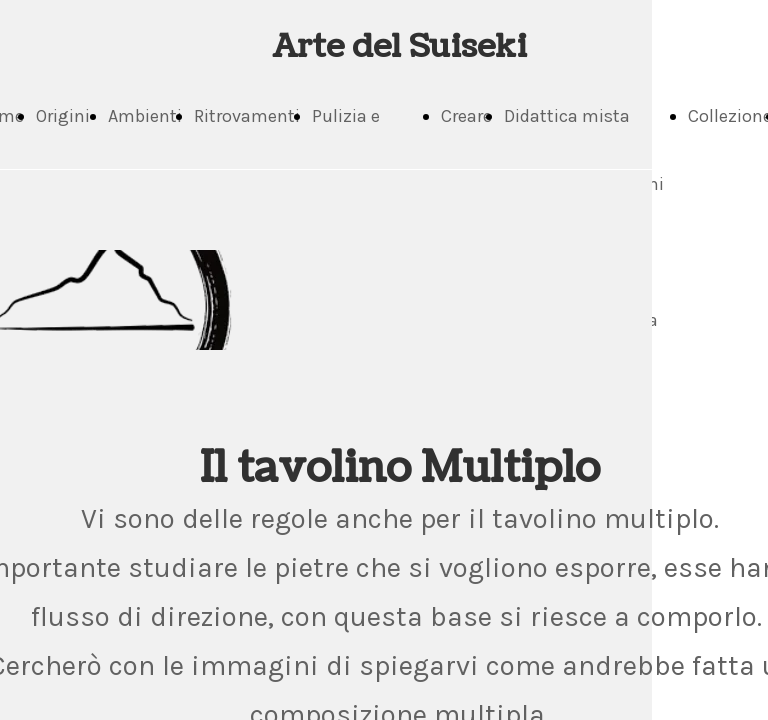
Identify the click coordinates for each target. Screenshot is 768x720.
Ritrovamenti (247, 116)
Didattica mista (567, 116)
